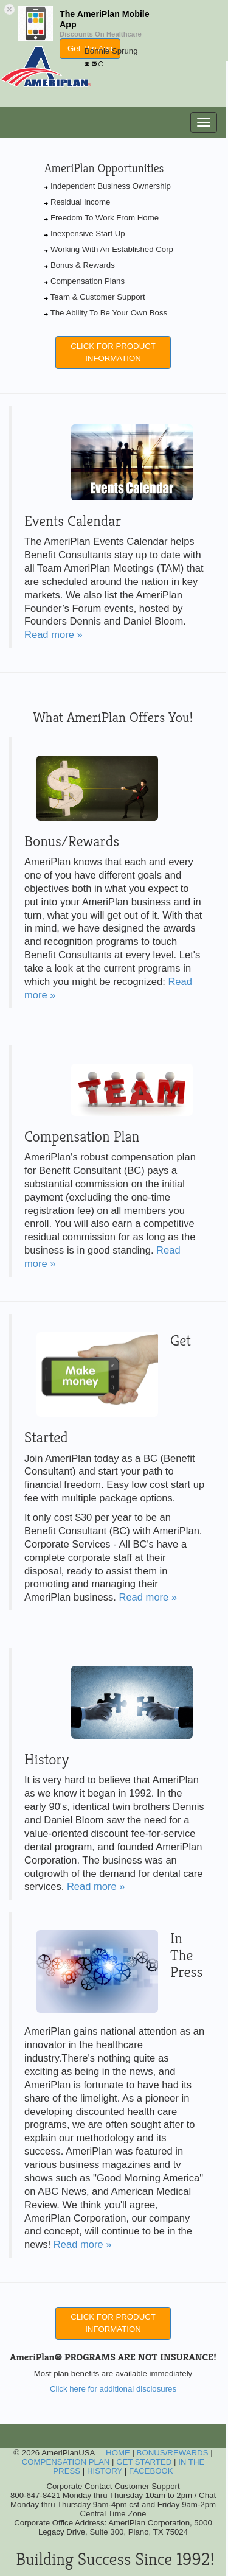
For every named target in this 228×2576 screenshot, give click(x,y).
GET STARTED (143, 2461)
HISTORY (104, 2471)
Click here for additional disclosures (113, 2388)
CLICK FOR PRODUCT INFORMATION (113, 352)
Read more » (53, 634)
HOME (118, 2452)
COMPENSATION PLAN (66, 2461)
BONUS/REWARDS (173, 2452)
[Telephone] (87, 62)
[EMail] (94, 62)
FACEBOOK (151, 2471)
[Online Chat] (100, 62)
